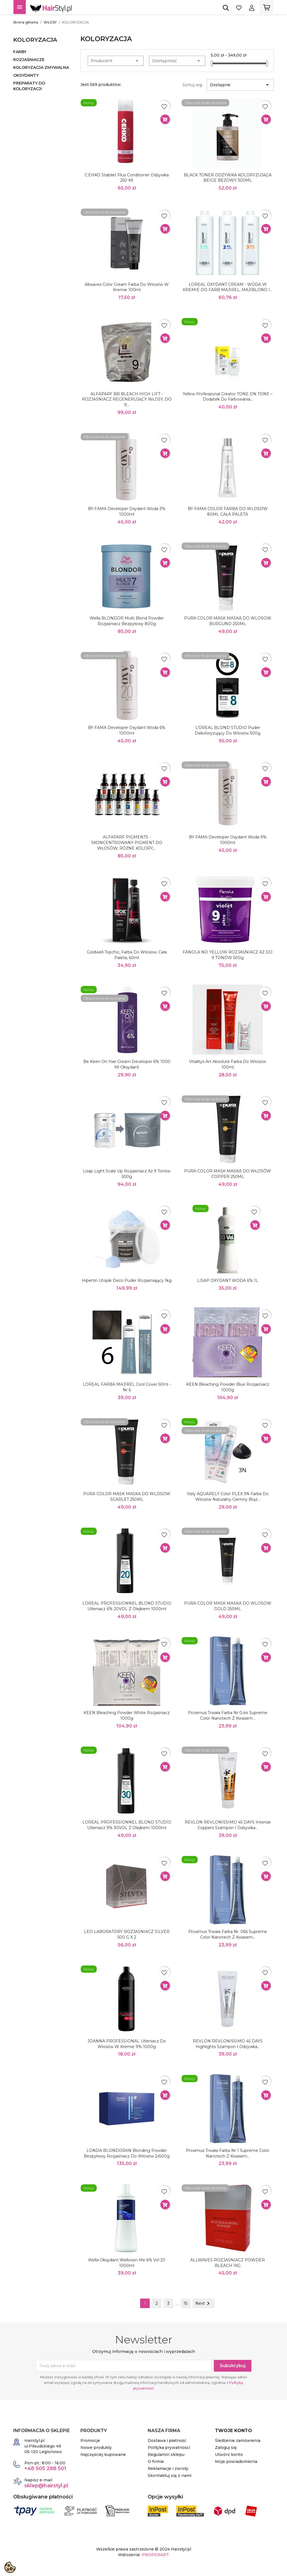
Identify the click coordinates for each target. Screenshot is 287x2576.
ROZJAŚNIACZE (29, 59)
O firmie (156, 2461)
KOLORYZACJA (35, 39)
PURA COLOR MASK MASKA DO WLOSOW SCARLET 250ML (126, 1496)
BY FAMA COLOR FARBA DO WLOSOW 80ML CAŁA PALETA (228, 511)
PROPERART (155, 2554)
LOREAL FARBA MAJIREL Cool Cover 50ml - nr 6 (127, 1387)
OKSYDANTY (26, 75)
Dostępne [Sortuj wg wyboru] (240, 84)
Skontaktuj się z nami (169, 2475)
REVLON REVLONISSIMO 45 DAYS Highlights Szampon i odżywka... (228, 2044)
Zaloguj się (226, 2447)
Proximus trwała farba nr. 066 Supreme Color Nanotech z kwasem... (227, 1934)
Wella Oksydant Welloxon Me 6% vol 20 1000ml (126, 2262)
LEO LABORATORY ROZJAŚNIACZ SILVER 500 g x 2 (127, 1934)
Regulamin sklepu (166, 2454)
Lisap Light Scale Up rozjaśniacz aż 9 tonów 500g (126, 1173)
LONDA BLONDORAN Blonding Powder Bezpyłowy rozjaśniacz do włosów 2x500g (127, 2153)
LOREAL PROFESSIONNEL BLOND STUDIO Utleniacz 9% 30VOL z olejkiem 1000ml (126, 1825)
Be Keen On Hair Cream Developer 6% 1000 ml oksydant (126, 1064)
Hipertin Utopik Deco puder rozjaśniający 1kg (127, 1280)
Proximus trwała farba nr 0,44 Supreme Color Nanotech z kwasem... (227, 1715)
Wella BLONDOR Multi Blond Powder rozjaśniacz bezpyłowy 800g (127, 621)
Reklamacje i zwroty (168, 2468)
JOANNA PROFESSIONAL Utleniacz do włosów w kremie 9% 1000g (126, 2044)
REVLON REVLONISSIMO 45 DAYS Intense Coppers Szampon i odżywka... (228, 1825)
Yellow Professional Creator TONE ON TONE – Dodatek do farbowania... (227, 396)
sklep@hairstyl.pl (46, 2486)
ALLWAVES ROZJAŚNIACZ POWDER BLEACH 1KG (227, 2262)
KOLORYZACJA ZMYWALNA (41, 67)
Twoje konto (233, 2430)
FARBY (19, 51)
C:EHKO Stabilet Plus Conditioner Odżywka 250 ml (127, 177)
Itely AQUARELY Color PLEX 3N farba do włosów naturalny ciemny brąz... (228, 1496)
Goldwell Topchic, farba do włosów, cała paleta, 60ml (127, 955)
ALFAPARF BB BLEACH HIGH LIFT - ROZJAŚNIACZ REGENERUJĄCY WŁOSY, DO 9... (127, 399)
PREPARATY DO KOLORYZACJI (29, 86)
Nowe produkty (96, 2447)
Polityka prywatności (169, 2447)
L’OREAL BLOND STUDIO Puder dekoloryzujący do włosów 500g (227, 730)
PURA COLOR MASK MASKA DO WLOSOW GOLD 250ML (227, 1606)
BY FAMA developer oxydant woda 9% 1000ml (228, 839)
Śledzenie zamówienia (237, 2440)
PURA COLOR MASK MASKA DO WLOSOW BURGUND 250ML (227, 621)
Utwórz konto (229, 2454)
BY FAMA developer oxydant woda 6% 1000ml (126, 730)
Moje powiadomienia (236, 2461)
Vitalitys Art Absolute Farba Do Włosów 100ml (227, 1064)
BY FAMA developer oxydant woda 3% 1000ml (126, 511)
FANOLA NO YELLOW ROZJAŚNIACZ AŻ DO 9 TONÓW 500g (227, 955)
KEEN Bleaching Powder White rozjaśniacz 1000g (127, 1715)
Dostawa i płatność (167, 2440)
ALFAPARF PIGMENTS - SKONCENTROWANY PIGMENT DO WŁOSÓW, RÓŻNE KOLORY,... (126, 842)
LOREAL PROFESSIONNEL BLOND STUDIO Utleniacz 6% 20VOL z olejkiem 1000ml (126, 1606)
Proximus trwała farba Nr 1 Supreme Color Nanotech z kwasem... (227, 2153)
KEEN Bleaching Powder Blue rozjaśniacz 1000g (227, 1387)
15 (185, 2303)
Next (203, 2303)
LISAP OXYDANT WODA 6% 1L (227, 1280)
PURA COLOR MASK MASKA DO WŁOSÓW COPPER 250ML (227, 1173)
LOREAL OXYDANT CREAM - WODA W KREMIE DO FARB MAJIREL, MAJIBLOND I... (227, 287)
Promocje (90, 2440)
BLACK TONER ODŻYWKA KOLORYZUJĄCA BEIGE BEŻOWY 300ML (228, 177)
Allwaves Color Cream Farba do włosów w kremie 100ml (127, 287)
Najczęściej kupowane (103, 2454)
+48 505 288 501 (45, 2468)
